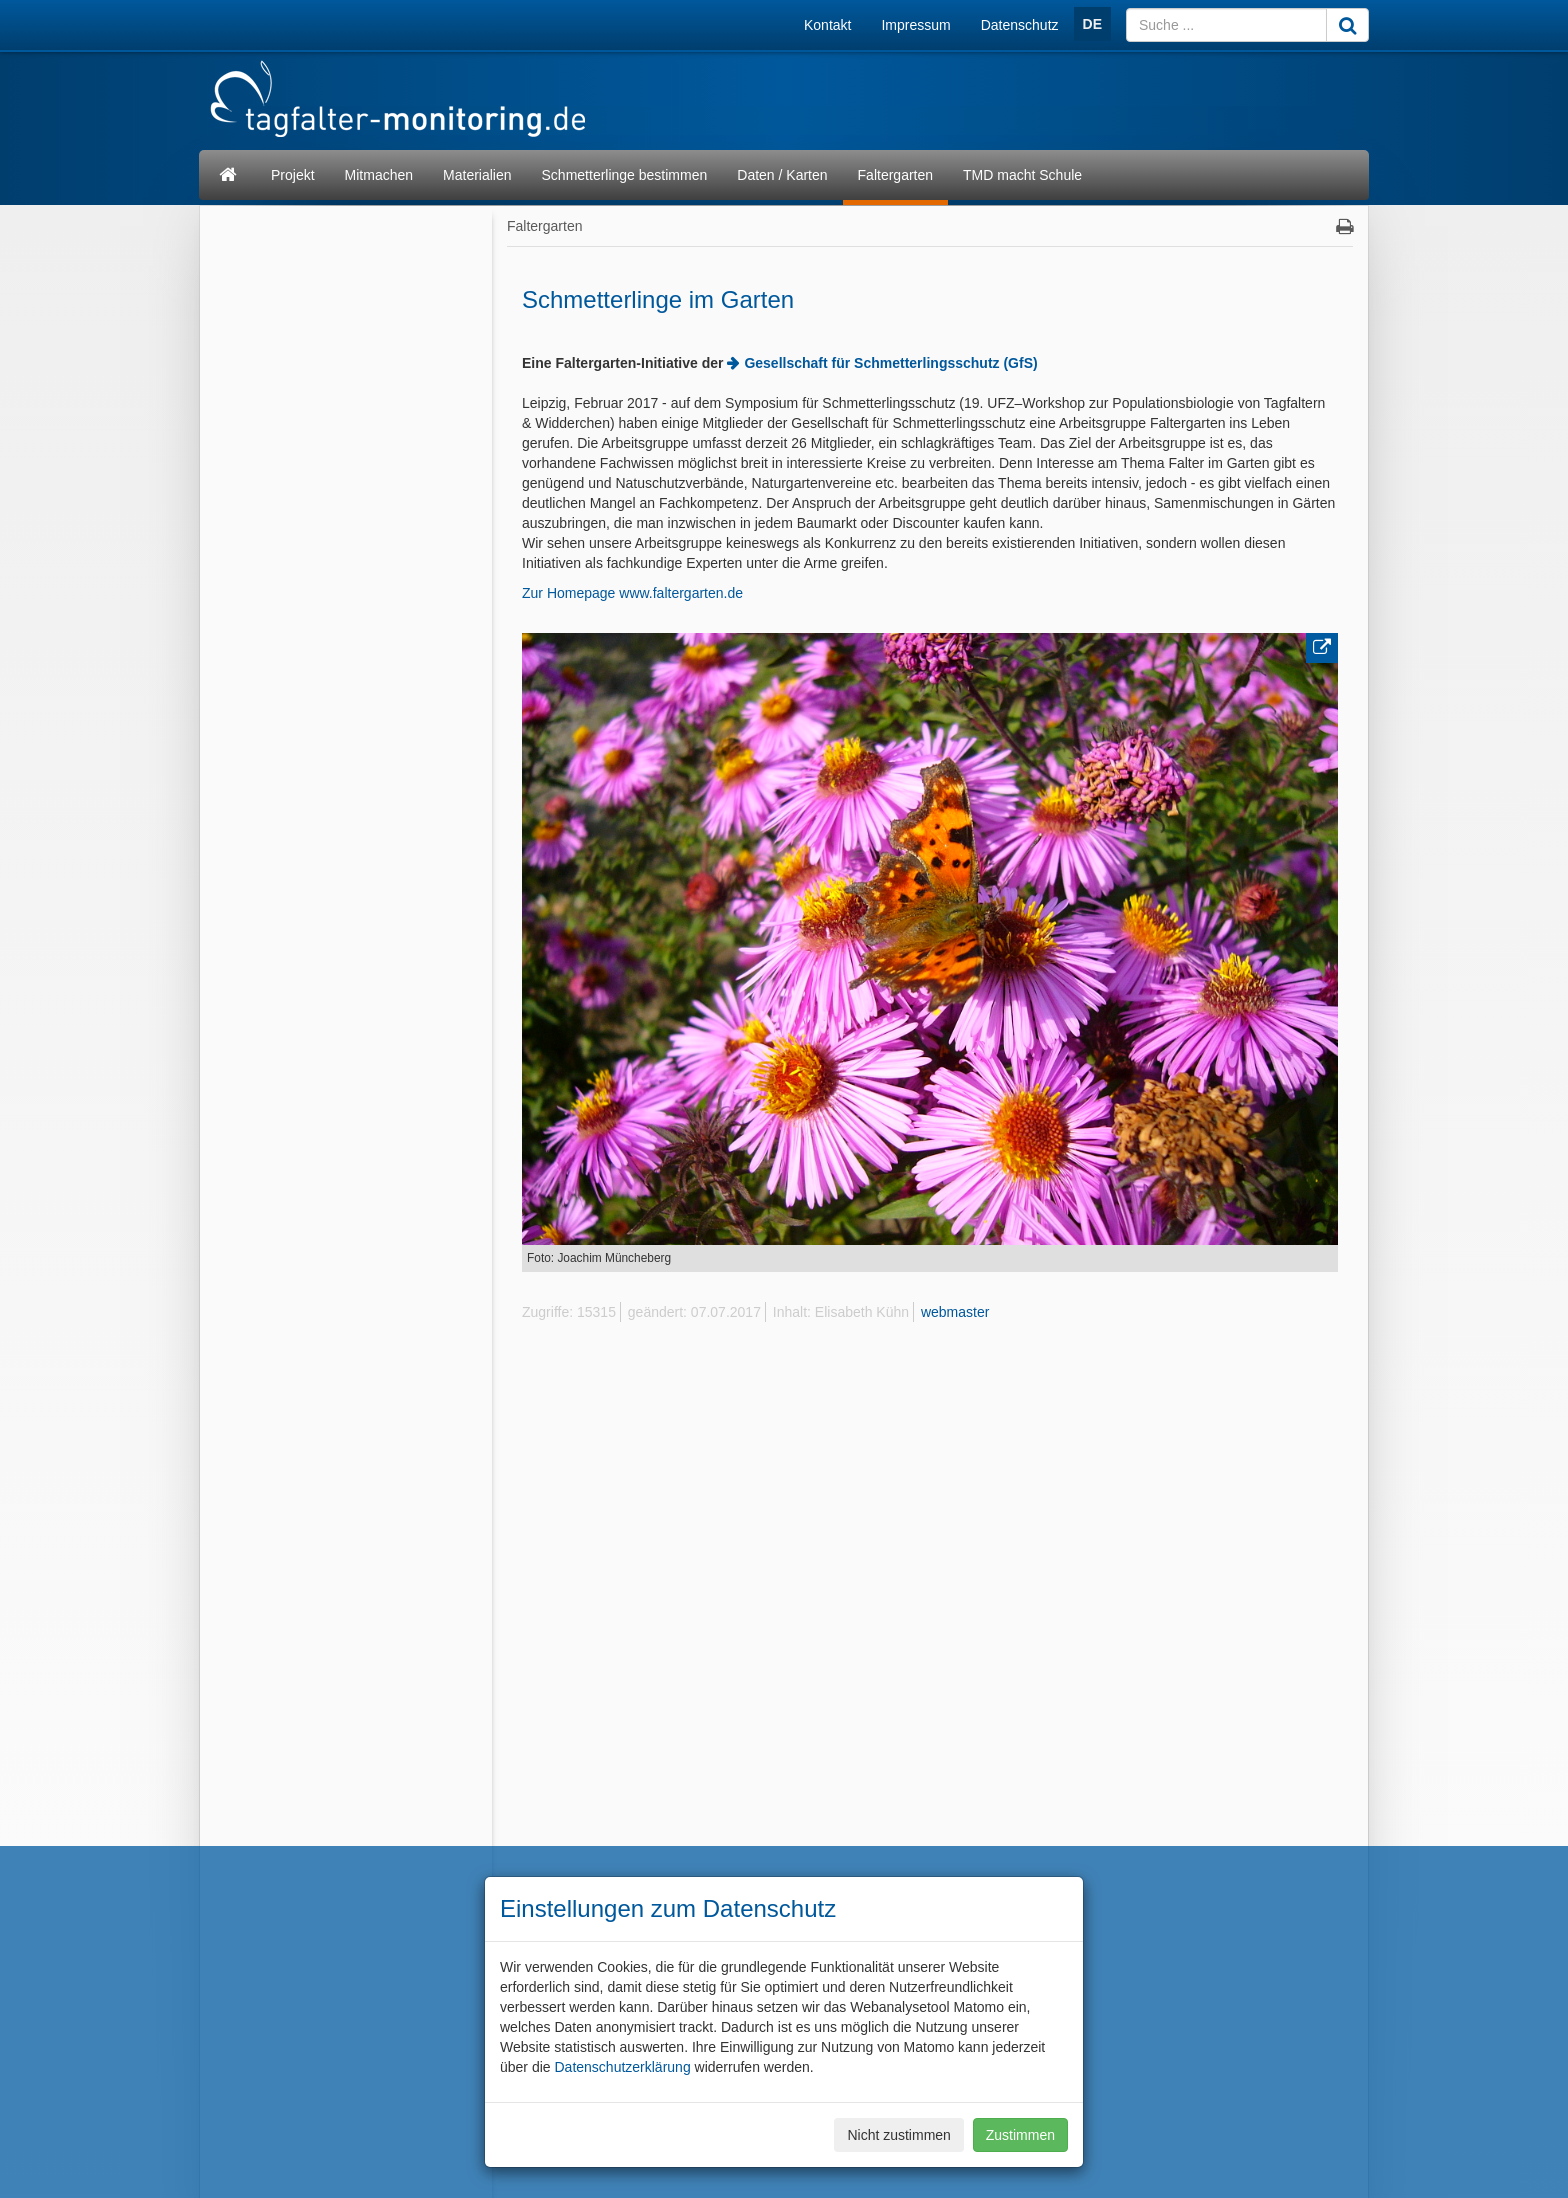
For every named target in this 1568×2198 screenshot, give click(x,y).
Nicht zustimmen (898, 2135)
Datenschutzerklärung (622, 2067)
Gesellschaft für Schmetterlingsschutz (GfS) (890, 363)
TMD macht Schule (1022, 175)
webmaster (955, 1312)
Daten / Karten (782, 175)
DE (1092, 24)
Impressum (915, 25)
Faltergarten (895, 175)
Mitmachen (379, 175)
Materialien (477, 175)
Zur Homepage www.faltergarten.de (632, 593)
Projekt (293, 175)
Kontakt (827, 25)
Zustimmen (1020, 2135)
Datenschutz (1020, 25)
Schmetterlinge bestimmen (625, 175)
